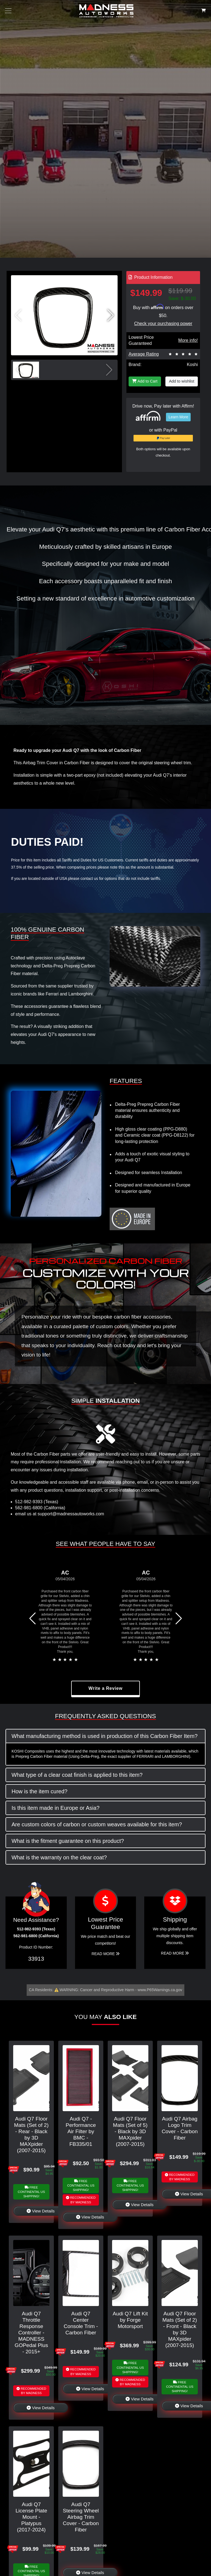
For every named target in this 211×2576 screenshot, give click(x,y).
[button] (110, 315)
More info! (188, 340)
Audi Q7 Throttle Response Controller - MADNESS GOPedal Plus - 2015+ (31, 2332)
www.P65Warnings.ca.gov (160, 1990)
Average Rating (144, 354)
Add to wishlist (181, 381)
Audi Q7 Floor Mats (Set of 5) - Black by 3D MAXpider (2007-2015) (130, 2131)
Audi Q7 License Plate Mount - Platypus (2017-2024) (31, 2517)
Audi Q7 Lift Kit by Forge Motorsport (130, 2320)
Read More (105, 1954)
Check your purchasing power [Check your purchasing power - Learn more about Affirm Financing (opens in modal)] (163, 323)
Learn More (178, 417)
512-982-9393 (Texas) (36, 1501)
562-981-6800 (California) (40, 1507)
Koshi (192, 364)
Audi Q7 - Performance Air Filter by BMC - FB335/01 (81, 2131)
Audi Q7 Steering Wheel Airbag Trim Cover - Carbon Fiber (81, 2517)
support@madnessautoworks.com (71, 1513)
